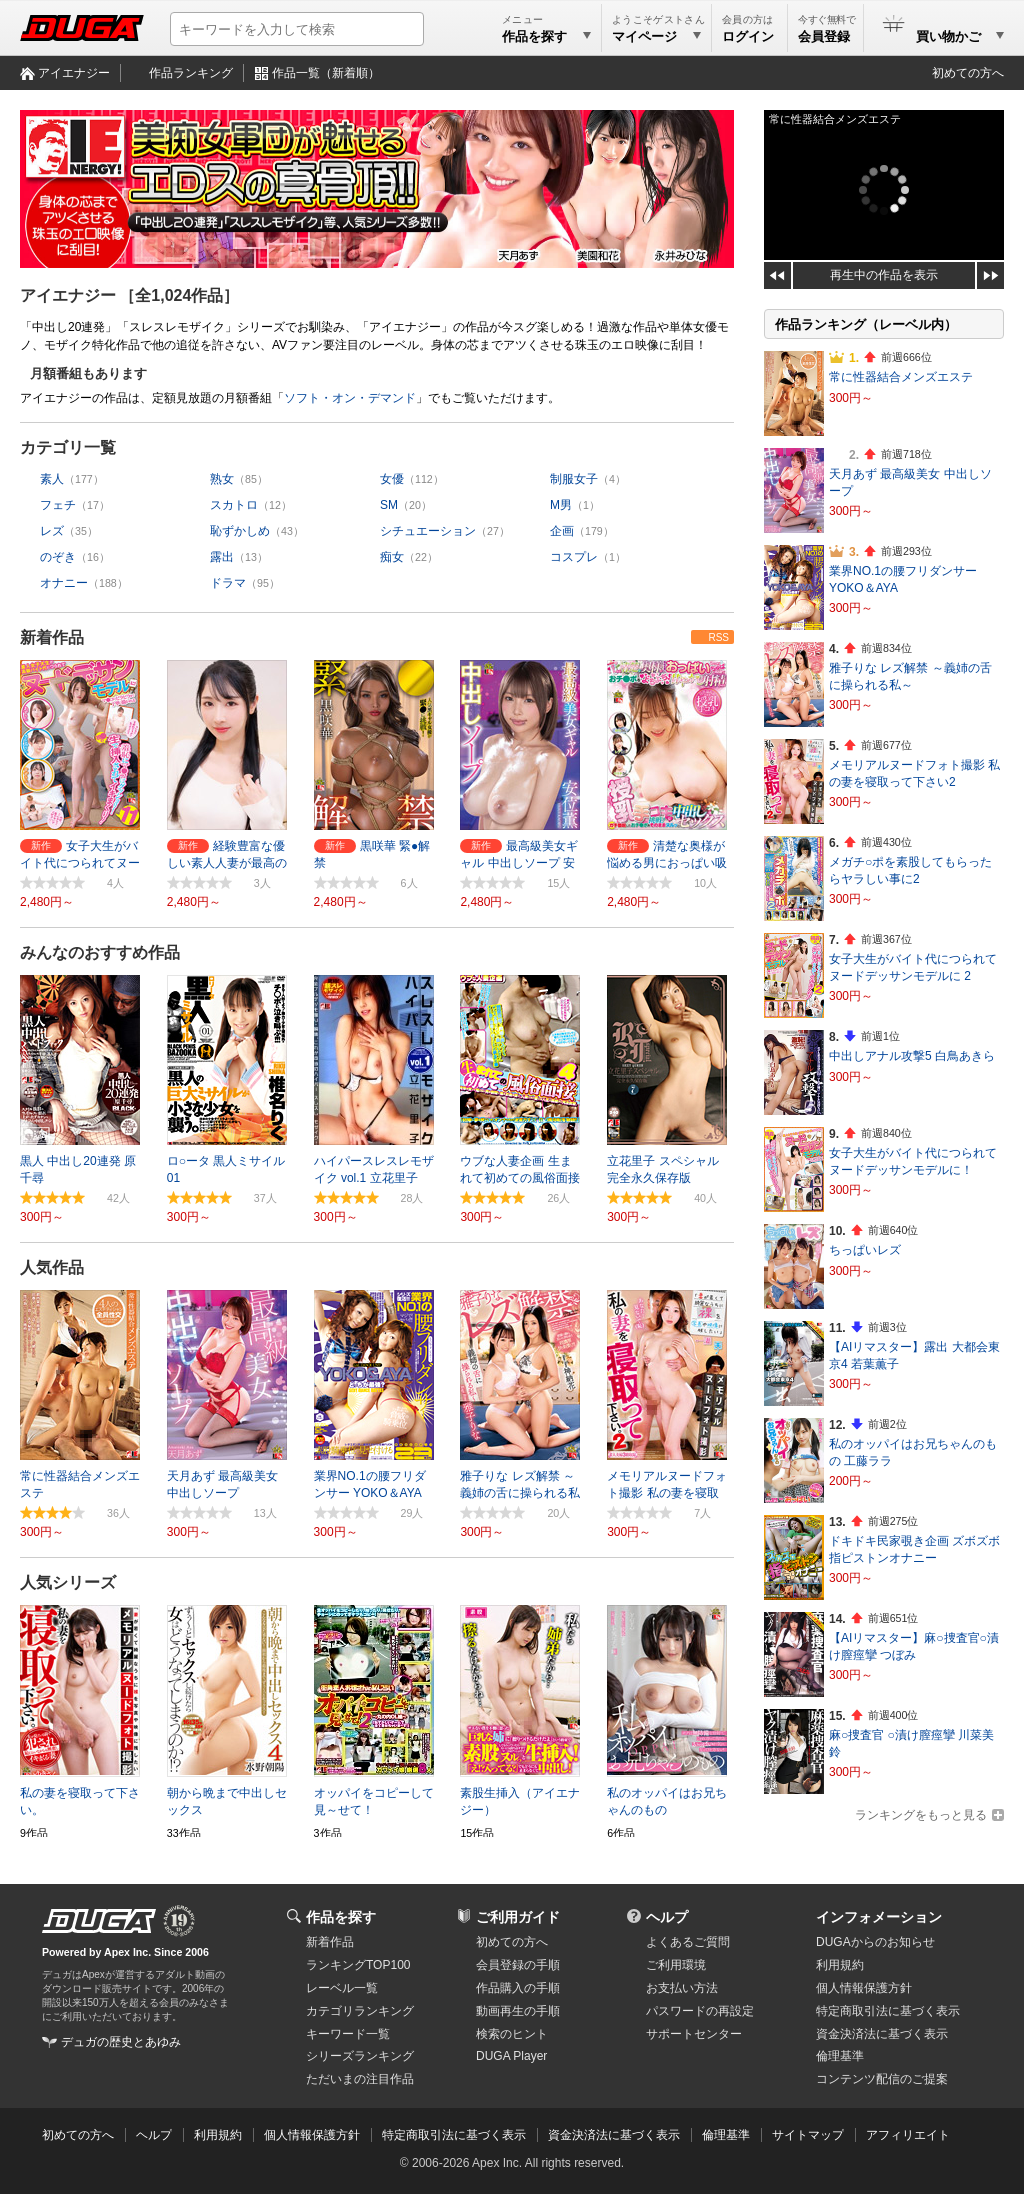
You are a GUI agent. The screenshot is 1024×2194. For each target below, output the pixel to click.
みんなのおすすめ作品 (100, 952)
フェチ (58, 505)
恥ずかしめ (240, 531)
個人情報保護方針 (864, 1988)
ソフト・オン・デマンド (350, 398)
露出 (222, 557)
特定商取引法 (888, 2011)
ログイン (748, 36)
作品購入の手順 (518, 1988)
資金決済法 (882, 2034)
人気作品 (52, 1267)
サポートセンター (694, 2034)
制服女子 (574, 479)
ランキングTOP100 (358, 1965)
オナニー (64, 583)
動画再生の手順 (518, 2011)
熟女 (222, 479)
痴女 (392, 557)
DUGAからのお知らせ (875, 1942)
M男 (561, 505)
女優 (392, 479)
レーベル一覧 (342, 1988)
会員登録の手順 (518, 1965)
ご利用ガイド (518, 1917)
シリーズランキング (360, 2056)
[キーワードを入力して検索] (297, 29)
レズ (52, 531)
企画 (562, 531)
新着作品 (52, 637)
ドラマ (228, 583)
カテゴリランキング (360, 2011)
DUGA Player (511, 2056)
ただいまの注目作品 (360, 2079)
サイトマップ (808, 2135)
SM (389, 505)
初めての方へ (968, 73)
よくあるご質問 (688, 1942)
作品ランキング (191, 73)
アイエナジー (74, 73)
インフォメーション (879, 1917)
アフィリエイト (908, 2135)
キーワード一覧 (348, 2034)
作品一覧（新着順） (326, 73)
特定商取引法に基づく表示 (454, 2135)
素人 (52, 479)
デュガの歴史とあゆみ (121, 2042)
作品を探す (341, 1917)
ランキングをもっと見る (921, 1815)
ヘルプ (667, 1917)
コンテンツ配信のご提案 (882, 2079)
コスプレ (574, 557)
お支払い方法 (682, 1988)
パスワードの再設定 (700, 2011)
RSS (718, 637)
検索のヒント (512, 2034)
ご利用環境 (676, 1965)
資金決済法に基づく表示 (614, 2135)
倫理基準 (840, 2056)
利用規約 (840, 1965)
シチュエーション (428, 531)
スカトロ (234, 505)
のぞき (58, 557)
